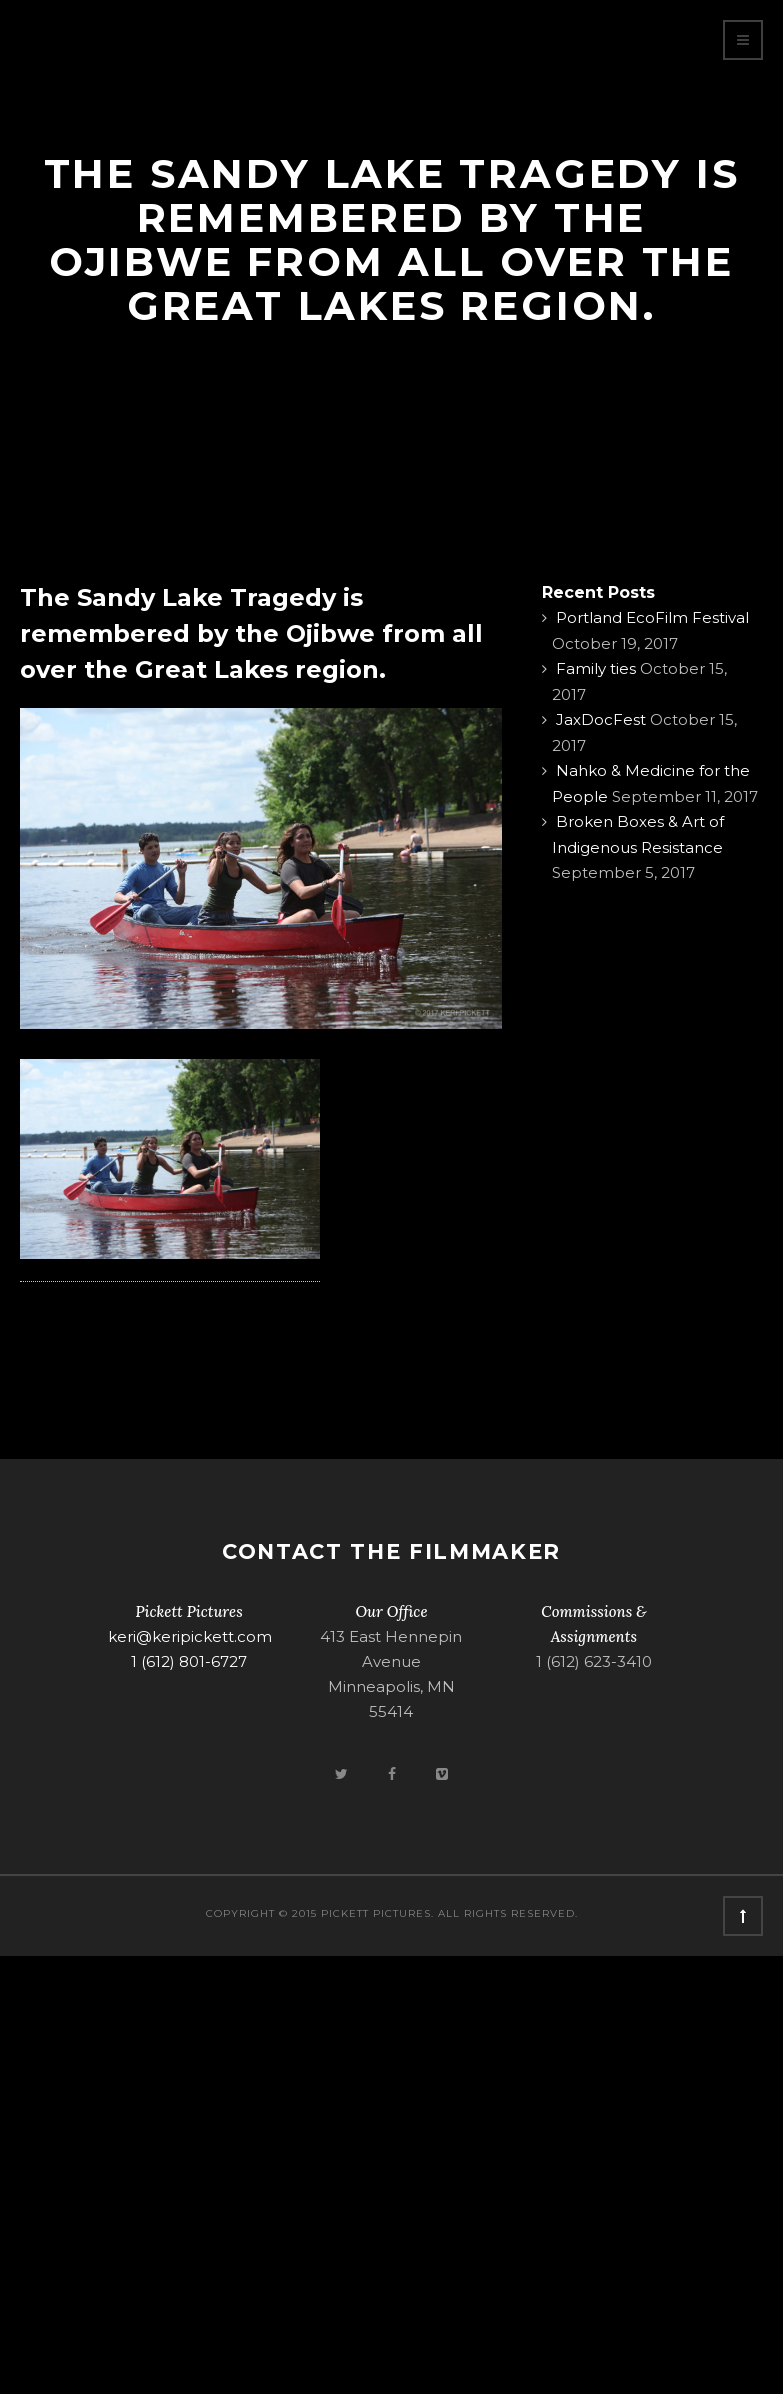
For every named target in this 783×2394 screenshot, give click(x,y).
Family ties (596, 668)
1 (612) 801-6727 (189, 1661)
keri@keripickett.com (190, 1636)
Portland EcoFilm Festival (652, 617)
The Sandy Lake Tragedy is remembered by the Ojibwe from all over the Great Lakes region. (251, 633)
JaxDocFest (601, 719)
